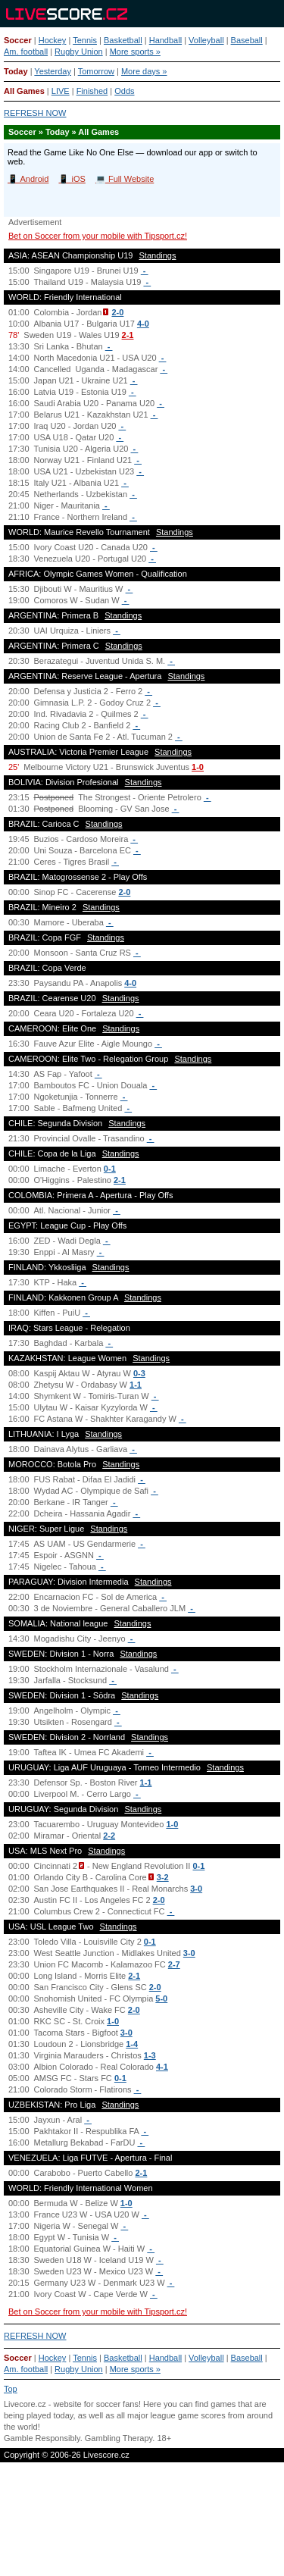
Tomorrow (96, 71)
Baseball (247, 40)
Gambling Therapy (118, 2438)
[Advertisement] (142, 2520)
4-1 (162, 2066)
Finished (92, 90)
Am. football (26, 51)
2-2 (109, 1835)
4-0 (143, 323)
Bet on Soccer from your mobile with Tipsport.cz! (97, 235)
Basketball (123, 40)
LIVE (60, 90)
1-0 (198, 767)
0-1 (110, 1168)
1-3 (150, 2055)
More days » (144, 71)
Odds (124, 90)
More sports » (135, 51)
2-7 (174, 1964)
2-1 (128, 335)
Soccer (18, 40)
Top (10, 2388)
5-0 (161, 1998)
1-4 (132, 2044)
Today (16, 71)
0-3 (139, 1373)
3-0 (196, 1888)
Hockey (53, 40)
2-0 (117, 312)
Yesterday (52, 71)
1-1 (136, 1384)
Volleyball (206, 40)
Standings (157, 255)
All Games (24, 90)
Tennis (85, 40)
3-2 (163, 1877)
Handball (165, 40)
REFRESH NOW (35, 112)
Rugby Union (79, 51)
